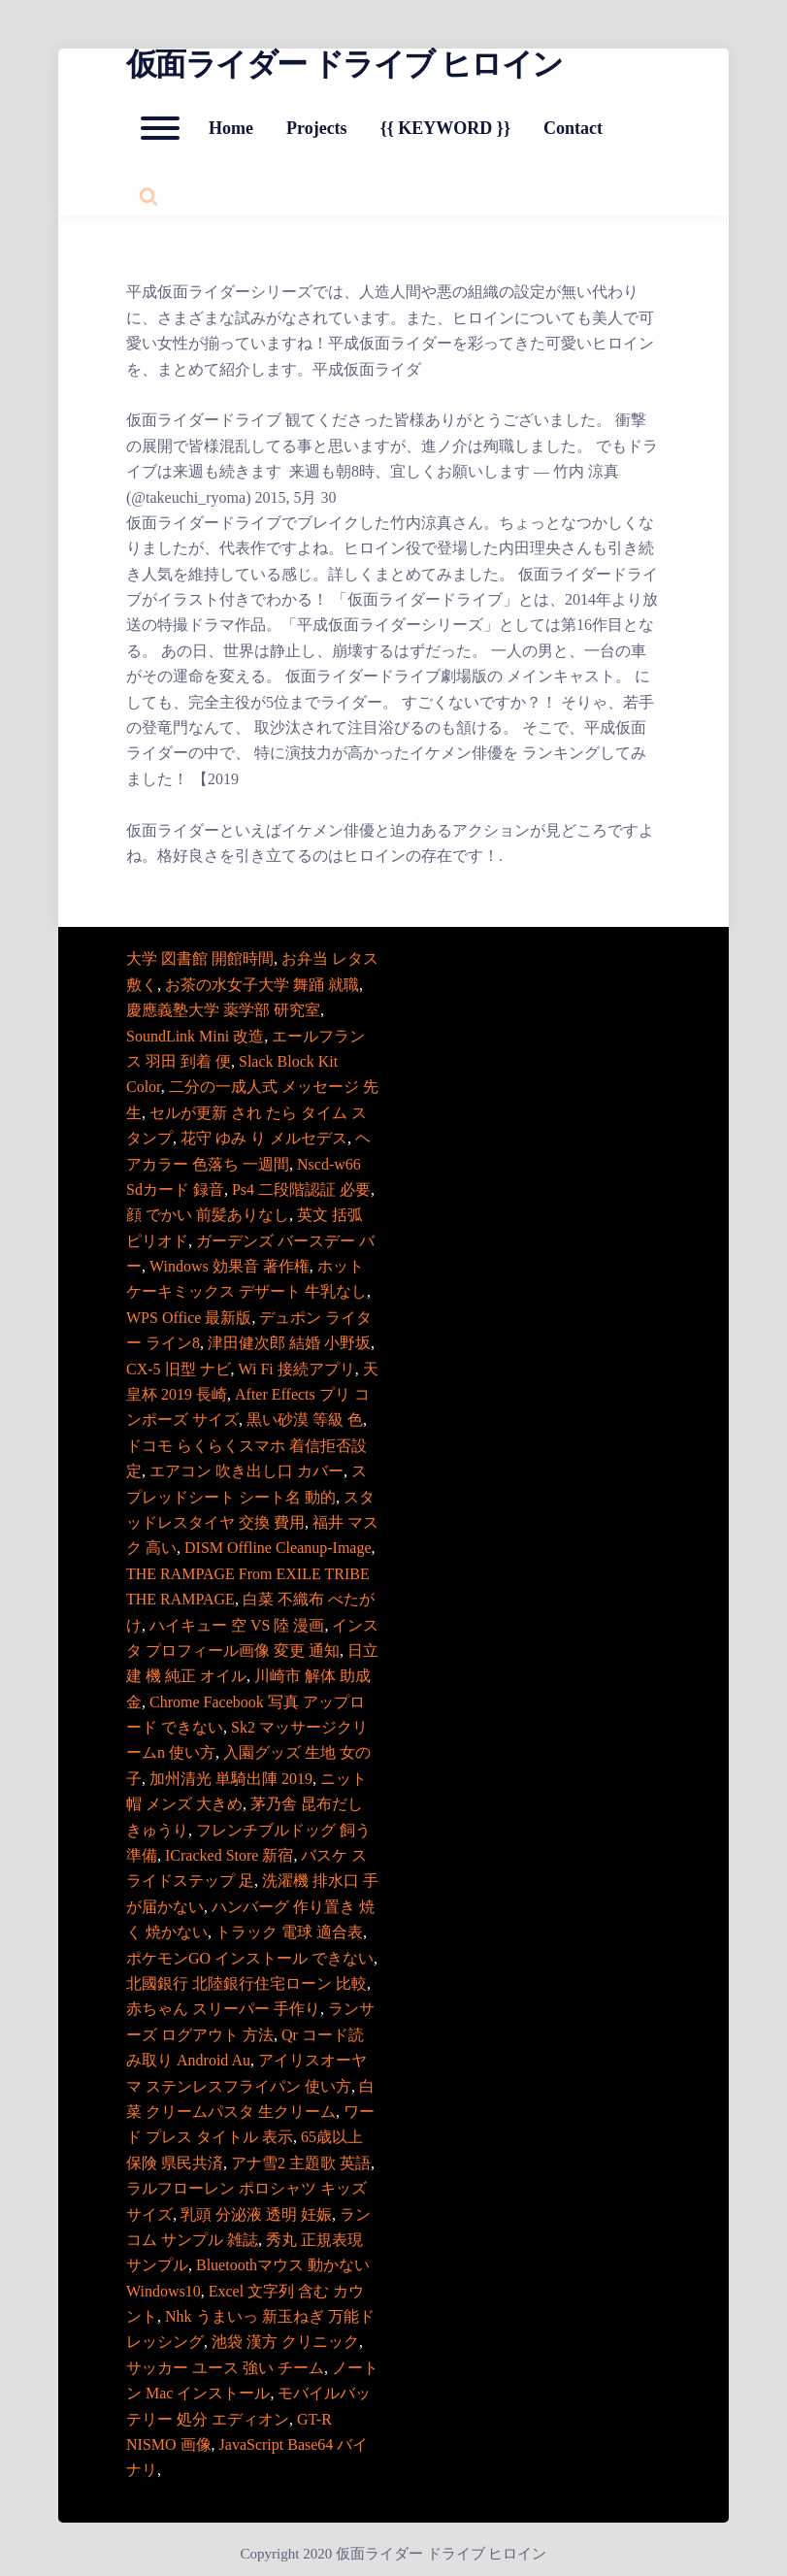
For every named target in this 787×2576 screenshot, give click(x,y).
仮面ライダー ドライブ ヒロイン (344, 64)
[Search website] (148, 196)
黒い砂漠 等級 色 (304, 1419)
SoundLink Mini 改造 (195, 1036)
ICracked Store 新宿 (229, 1855)
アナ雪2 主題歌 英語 (301, 2163)
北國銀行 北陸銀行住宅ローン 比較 (246, 1983)
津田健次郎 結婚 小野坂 (289, 1343)
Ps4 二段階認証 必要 (301, 1189)
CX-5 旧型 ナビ (178, 1369)
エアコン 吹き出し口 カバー (246, 1471)
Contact (573, 128)
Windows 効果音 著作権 (229, 1266)
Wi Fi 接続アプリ (297, 1369)
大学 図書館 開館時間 (200, 958)
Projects (316, 128)
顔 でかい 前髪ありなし (207, 1214)
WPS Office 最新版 (188, 1317)
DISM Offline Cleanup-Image (278, 1547)
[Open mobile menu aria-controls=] (160, 128)
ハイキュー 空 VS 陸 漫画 (236, 1625)
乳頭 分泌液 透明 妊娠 (256, 2214)
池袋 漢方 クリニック (285, 2341)
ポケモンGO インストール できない (250, 1958)
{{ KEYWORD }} (445, 128)
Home (231, 128)
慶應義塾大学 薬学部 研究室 (223, 1010)
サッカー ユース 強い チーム (225, 2368)
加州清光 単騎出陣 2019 (230, 1778)
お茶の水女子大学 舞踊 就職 (262, 984)
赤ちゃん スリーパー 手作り (223, 2008)
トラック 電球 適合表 (289, 1932)
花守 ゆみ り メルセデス (263, 1138)
